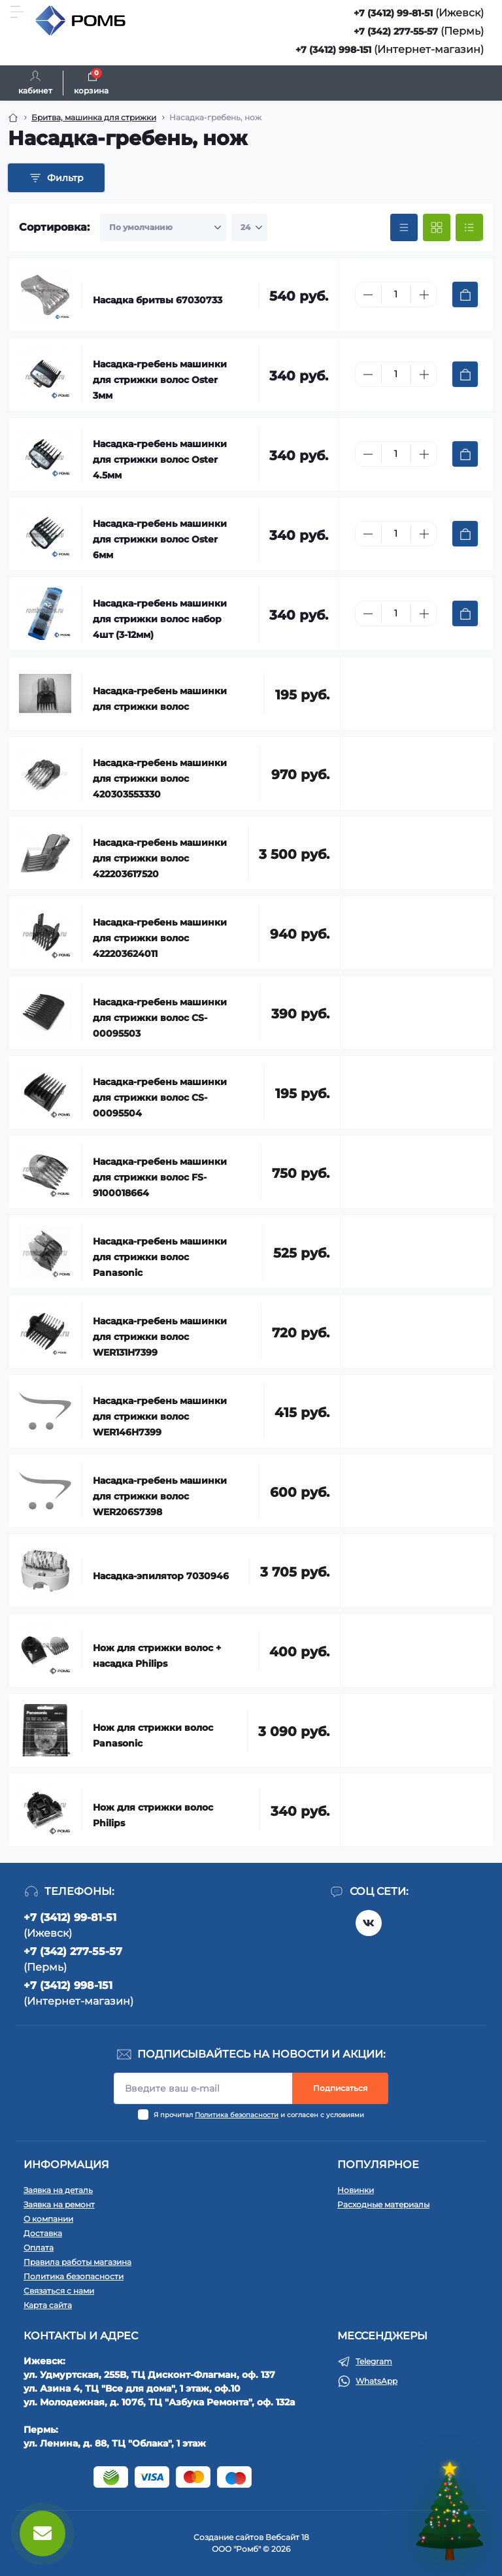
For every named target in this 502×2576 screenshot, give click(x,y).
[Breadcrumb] (13, 117)
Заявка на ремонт (59, 2204)
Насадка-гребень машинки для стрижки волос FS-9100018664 (160, 1177)
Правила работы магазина (77, 2262)
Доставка (43, 2233)
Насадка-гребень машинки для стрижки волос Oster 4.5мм (160, 459)
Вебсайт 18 (287, 2537)
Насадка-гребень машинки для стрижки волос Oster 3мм (160, 379)
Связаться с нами (59, 2291)
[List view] (469, 227)
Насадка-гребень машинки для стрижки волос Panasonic (160, 1257)
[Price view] (404, 227)
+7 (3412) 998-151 (333, 50)
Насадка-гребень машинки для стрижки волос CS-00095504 (160, 1097)
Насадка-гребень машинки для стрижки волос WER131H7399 (160, 1336)
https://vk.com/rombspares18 (369, 1923)
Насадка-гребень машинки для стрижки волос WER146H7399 (160, 1416)
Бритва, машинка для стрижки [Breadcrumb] (93, 117)
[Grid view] (436, 227)
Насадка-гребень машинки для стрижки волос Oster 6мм (160, 539)
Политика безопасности (236, 2115)
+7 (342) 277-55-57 (396, 31)
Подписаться (340, 2088)
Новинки (355, 2190)
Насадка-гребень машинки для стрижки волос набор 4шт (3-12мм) (160, 619)
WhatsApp (376, 2381)
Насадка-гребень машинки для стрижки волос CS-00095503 (160, 1017)
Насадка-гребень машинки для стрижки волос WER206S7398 (160, 1496)
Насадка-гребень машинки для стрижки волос (160, 698)
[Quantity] (396, 294)
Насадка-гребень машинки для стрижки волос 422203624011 (160, 938)
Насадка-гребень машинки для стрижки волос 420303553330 (160, 778)
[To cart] (465, 294)
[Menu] (17, 11)
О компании (48, 2219)
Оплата (39, 2247)
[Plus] (424, 295)
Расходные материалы (383, 2204)
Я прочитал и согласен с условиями (259, 2115)
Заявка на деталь (58, 2190)
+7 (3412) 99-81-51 (393, 13)
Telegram (374, 2361)
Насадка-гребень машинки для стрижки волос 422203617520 (160, 858)
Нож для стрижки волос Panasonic (153, 1735)
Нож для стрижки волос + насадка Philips (157, 1655)
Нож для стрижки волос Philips (153, 1815)
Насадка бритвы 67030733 (157, 300)
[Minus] (368, 295)
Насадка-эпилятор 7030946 (161, 1576)
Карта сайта (48, 2305)
